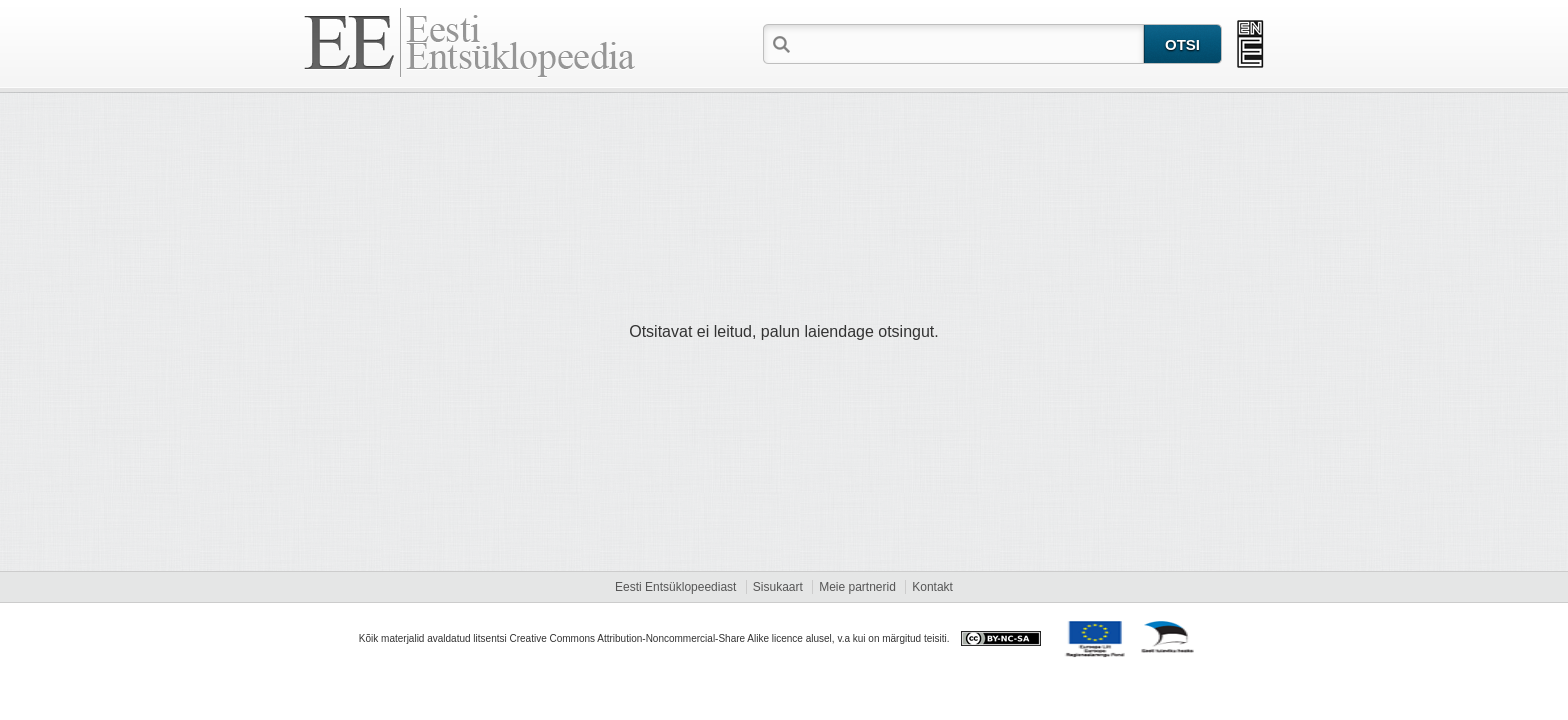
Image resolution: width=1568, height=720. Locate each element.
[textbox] (969, 43)
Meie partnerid (857, 587)
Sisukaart (778, 587)
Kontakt (932, 587)
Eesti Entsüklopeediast (675, 587)
